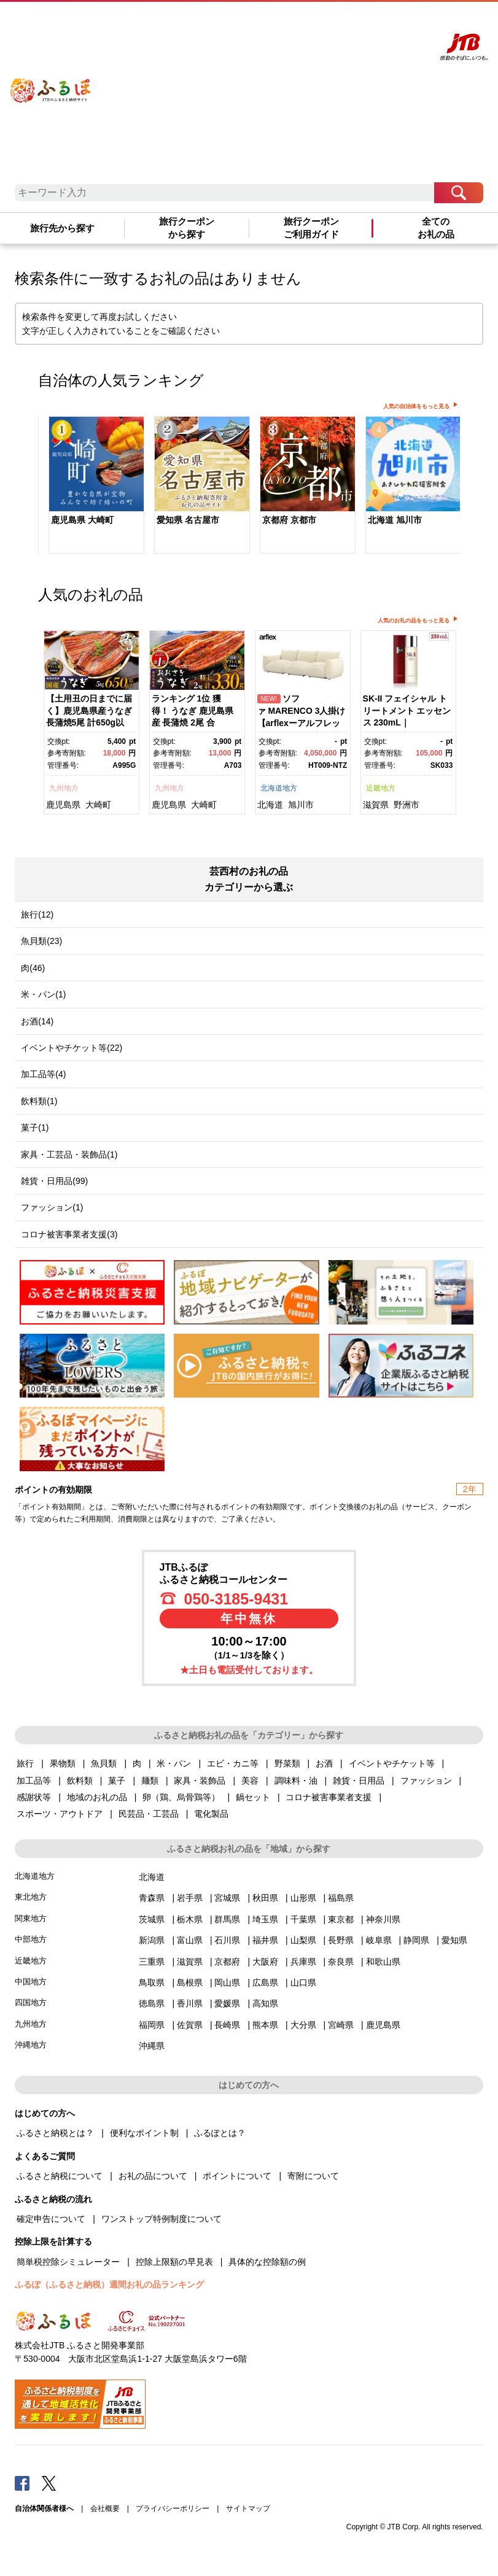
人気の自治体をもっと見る (416, 406)
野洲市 (406, 805)
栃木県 (190, 1919)
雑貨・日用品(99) (54, 1181)
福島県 (341, 1898)
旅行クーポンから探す (186, 228)
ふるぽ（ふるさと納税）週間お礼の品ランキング (109, 2284)
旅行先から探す (62, 228)
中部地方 (31, 1939)
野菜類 (287, 1763)
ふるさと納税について (60, 2176)
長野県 (341, 1940)
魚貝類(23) (41, 941)
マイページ (359, 23)
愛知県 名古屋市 (188, 520)
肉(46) (33, 968)
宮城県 (227, 1898)
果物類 (63, 1763)
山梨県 (303, 1940)
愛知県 (454, 1940)
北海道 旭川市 (395, 520)
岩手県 (190, 1898)
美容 (250, 1780)
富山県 (190, 1940)
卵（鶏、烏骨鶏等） (181, 1797)
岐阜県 (379, 1940)
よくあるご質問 (315, 23)
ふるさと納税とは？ (55, 2133)
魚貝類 (104, 1763)
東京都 (341, 1919)
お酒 (324, 1763)
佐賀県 (190, 2025)
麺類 (149, 1780)
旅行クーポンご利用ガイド (311, 228)
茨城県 (152, 1919)
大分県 (303, 2025)
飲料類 (80, 1780)
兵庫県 (303, 1962)
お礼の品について (153, 2176)
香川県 (190, 2003)
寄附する (393, 23)
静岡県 (416, 1940)
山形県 (303, 1898)
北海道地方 (278, 788)
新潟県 (152, 1940)
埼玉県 (265, 1919)
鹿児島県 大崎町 (82, 520)
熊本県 (265, 2025)
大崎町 (98, 805)
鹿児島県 (63, 805)
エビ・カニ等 (233, 1763)
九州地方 (64, 788)
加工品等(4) (43, 1074)
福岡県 (152, 2025)
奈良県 (341, 1962)
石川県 (227, 1940)
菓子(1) (35, 1127)
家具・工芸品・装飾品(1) (69, 1154)
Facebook (22, 2482)
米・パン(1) (43, 994)
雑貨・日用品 (358, 1780)
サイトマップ (248, 2508)
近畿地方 (380, 788)
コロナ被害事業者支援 (329, 1797)
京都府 (227, 1962)
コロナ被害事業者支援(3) (69, 1234)
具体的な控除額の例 (267, 2262)
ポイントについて (237, 2176)
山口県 (303, 1982)
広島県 (265, 1982)
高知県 (265, 2003)
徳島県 (152, 2003)
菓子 (116, 1780)
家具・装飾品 (199, 1780)
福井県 (265, 1940)
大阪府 (265, 1962)
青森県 (152, 1898)
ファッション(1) (52, 1207)
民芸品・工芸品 (149, 1814)
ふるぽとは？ (220, 2133)
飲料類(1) (39, 1101)
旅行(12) (37, 914)
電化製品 (211, 1814)
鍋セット (253, 1797)
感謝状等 (34, 1797)
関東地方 (31, 1918)
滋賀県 (376, 805)
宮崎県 (341, 2025)
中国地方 (31, 1981)
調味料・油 (295, 1780)
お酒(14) (37, 1021)
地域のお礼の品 (97, 1797)
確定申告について (51, 2219)
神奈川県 (383, 1919)
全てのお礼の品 (436, 228)
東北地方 (31, 1896)
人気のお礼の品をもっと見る (413, 620)
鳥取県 (152, 1982)
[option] (91, 486)
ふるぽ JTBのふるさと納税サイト (51, 81)
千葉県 (303, 1919)
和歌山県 (383, 1962)
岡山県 (227, 1982)
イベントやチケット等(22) (71, 1048)
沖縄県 (152, 2046)
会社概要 (105, 2508)
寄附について (313, 2176)
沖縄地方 (31, 2044)
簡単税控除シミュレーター (68, 2262)
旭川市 (301, 805)
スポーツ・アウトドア (60, 1814)
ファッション (426, 1780)
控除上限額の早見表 (174, 2262)
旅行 (25, 1763)
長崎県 (227, 2025)
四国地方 (31, 2002)
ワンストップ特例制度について (161, 2219)
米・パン (174, 1763)
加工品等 (34, 1780)
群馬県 (227, 1919)
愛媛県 (227, 2003)
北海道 (270, 805)
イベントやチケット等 (392, 1763)
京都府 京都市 (289, 520)
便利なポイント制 (144, 2133)
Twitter (49, 2482)
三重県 (152, 1962)
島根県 (190, 1982)
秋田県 (265, 1898)
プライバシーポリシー (172, 2508)
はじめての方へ (263, 23)
